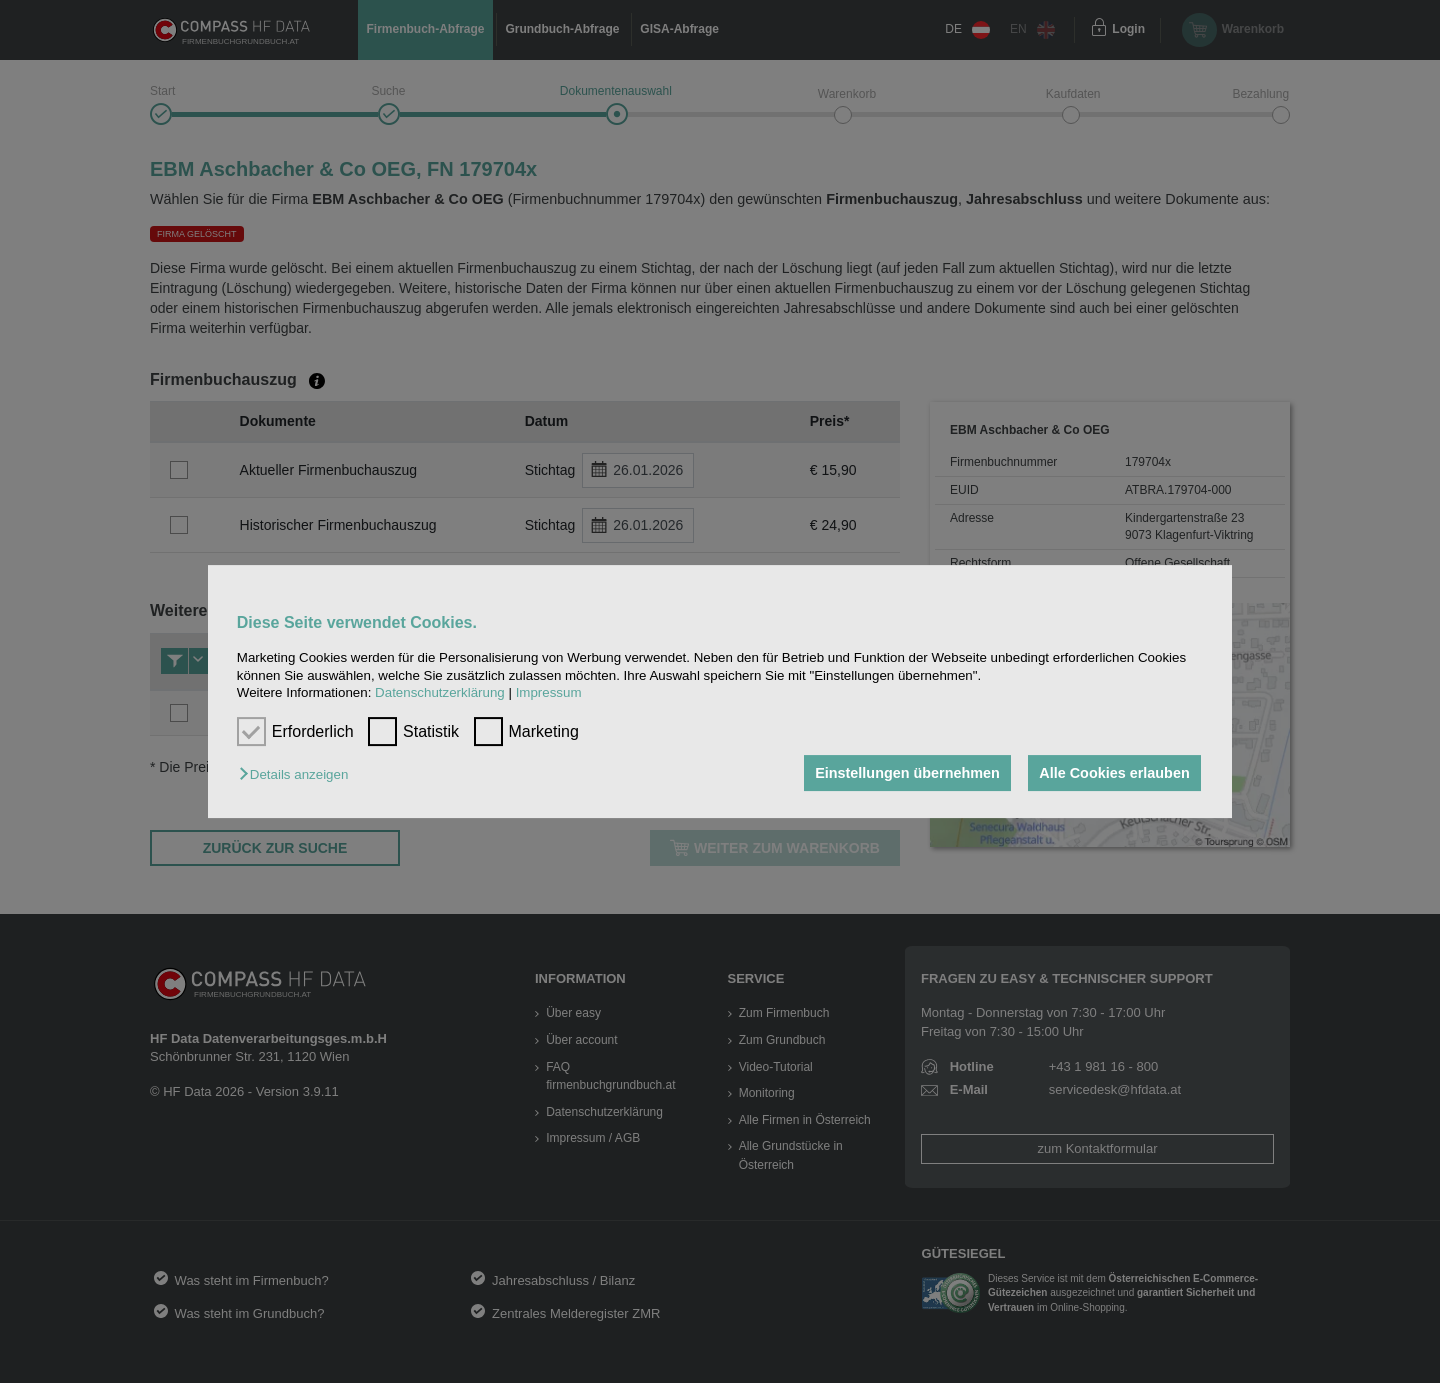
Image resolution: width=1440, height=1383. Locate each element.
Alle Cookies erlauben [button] (1114, 773)
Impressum (549, 692)
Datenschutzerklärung (440, 692)
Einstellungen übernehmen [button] (907, 773)
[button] (298, 774)
